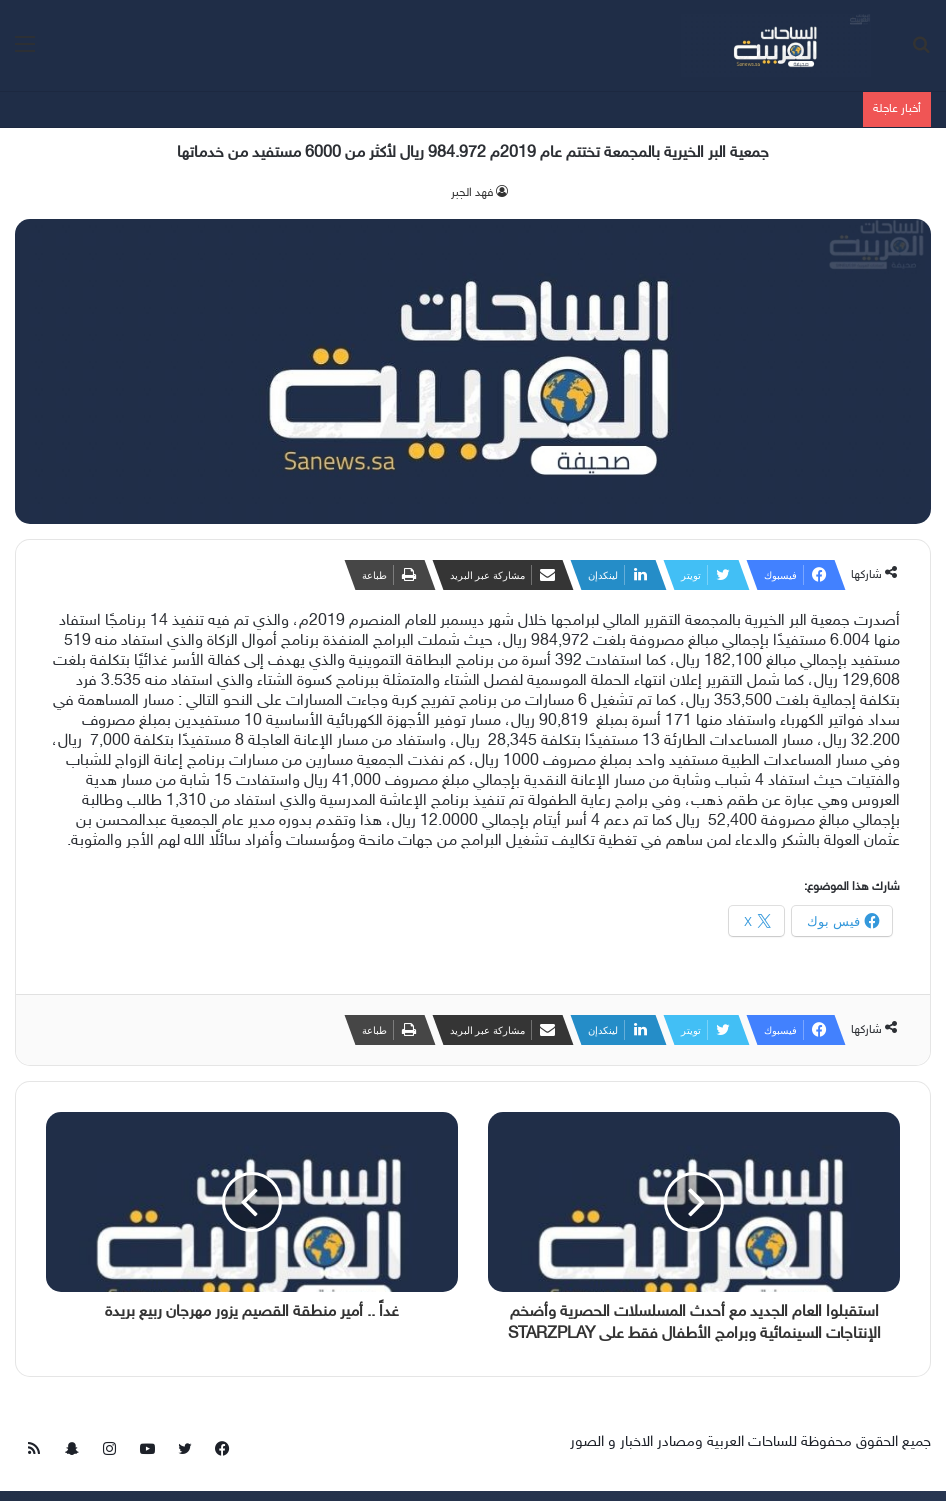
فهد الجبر (472, 193)
